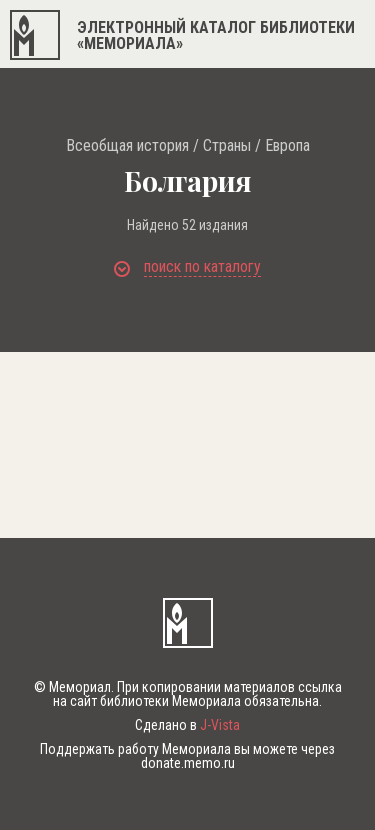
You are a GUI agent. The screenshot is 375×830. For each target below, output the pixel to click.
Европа (287, 146)
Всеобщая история (127, 146)
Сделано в (187, 725)
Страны (227, 146)
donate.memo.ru (188, 763)
